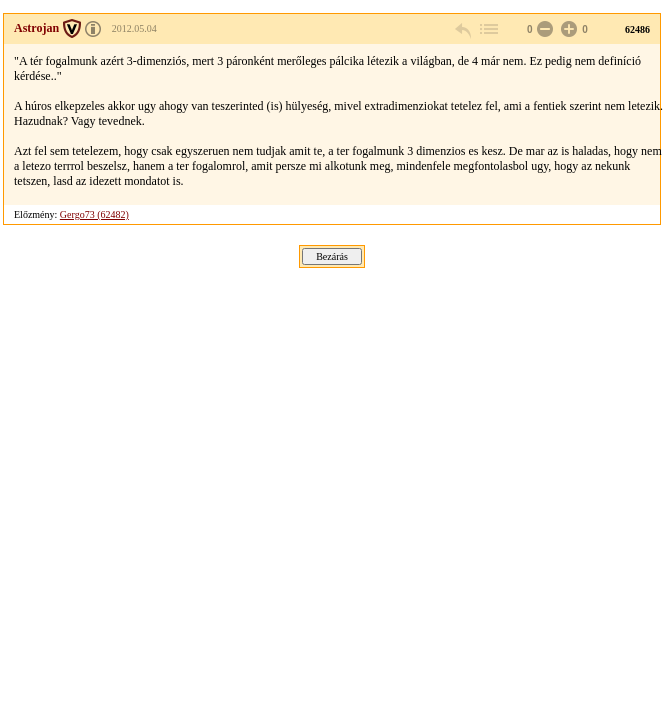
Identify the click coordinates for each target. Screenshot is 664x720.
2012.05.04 (134, 28)
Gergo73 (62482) (94, 214)
